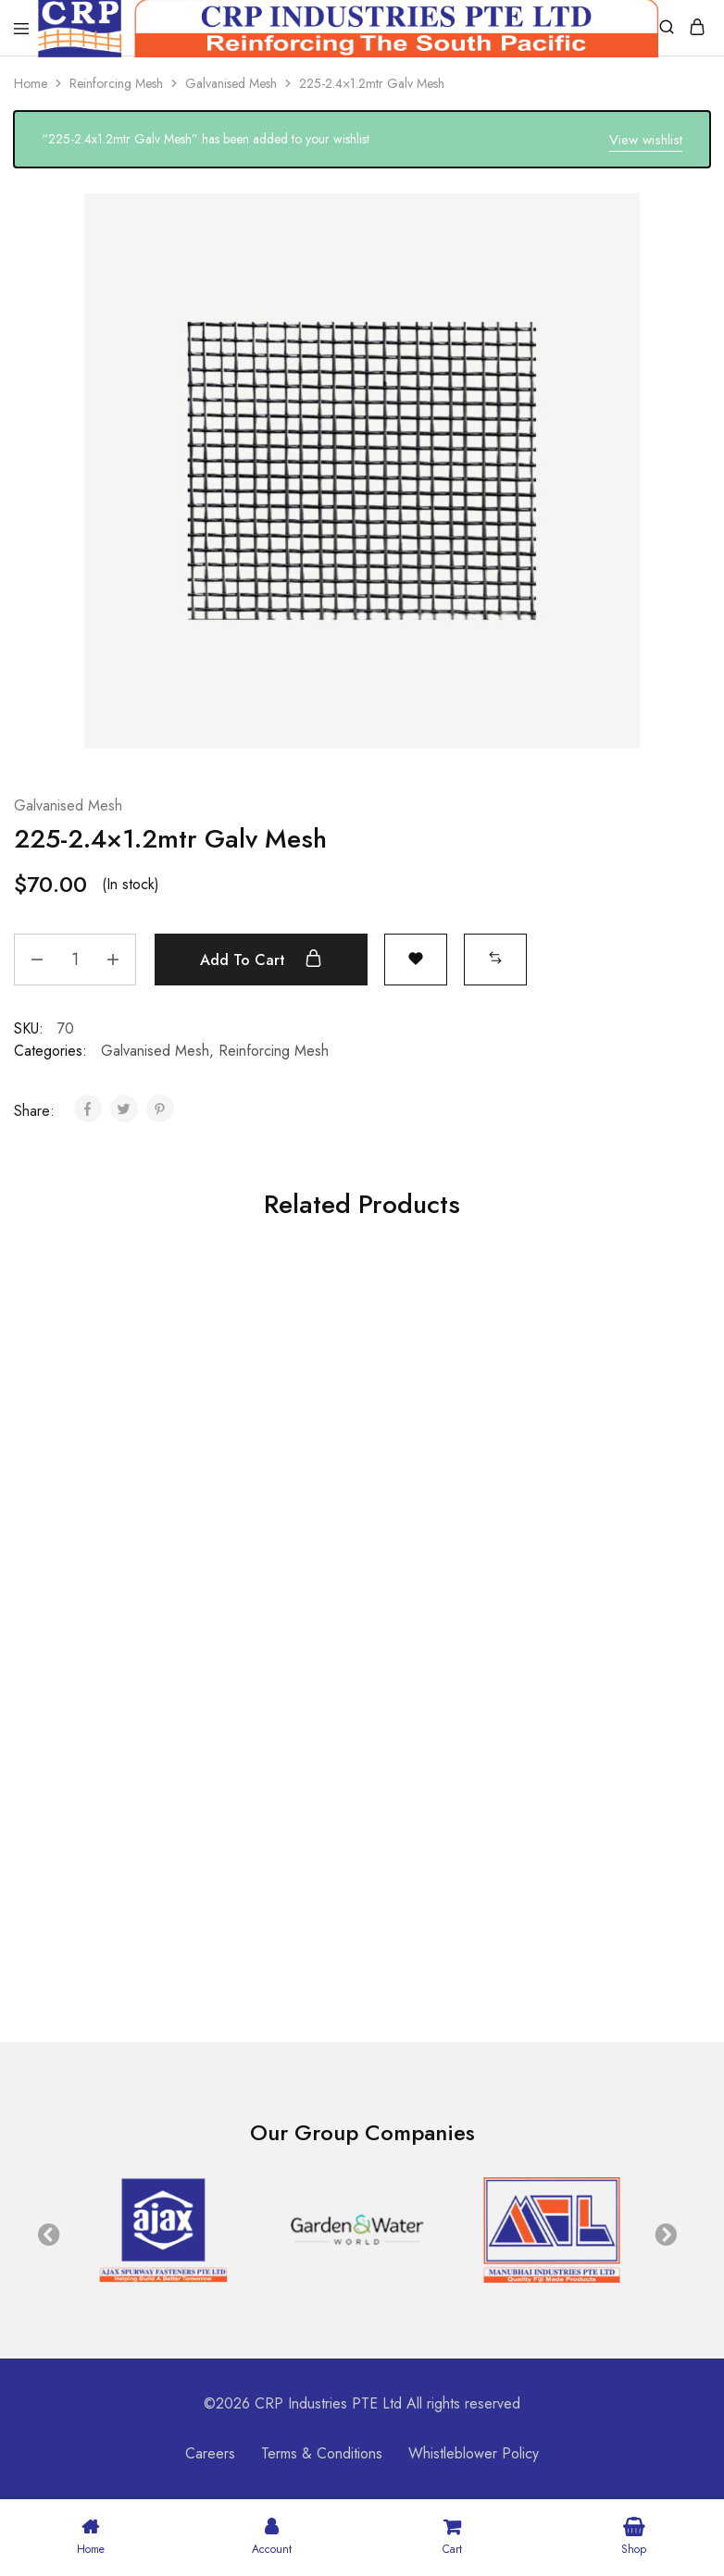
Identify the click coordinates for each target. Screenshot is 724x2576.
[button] (495, 957)
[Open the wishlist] (415, 957)
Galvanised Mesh (231, 83)
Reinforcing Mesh (116, 83)
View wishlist (645, 140)
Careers (210, 2453)
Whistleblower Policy (473, 2453)
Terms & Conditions (321, 2453)
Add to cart (261, 959)
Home (30, 83)
